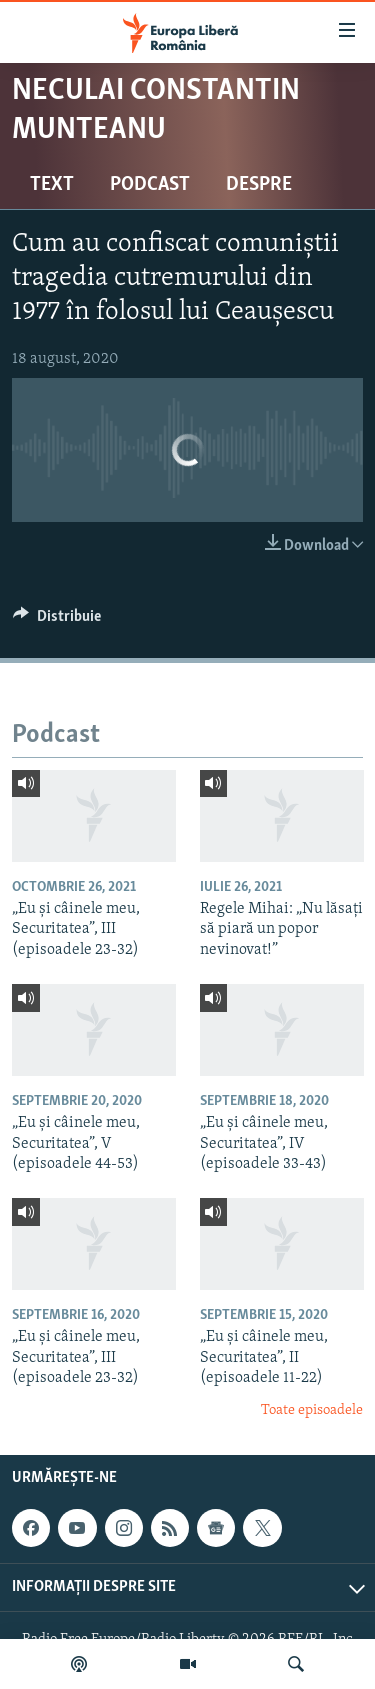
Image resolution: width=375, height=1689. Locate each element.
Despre (259, 185)
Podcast (150, 185)
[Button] (57, 621)
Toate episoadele (312, 1410)
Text (52, 185)
